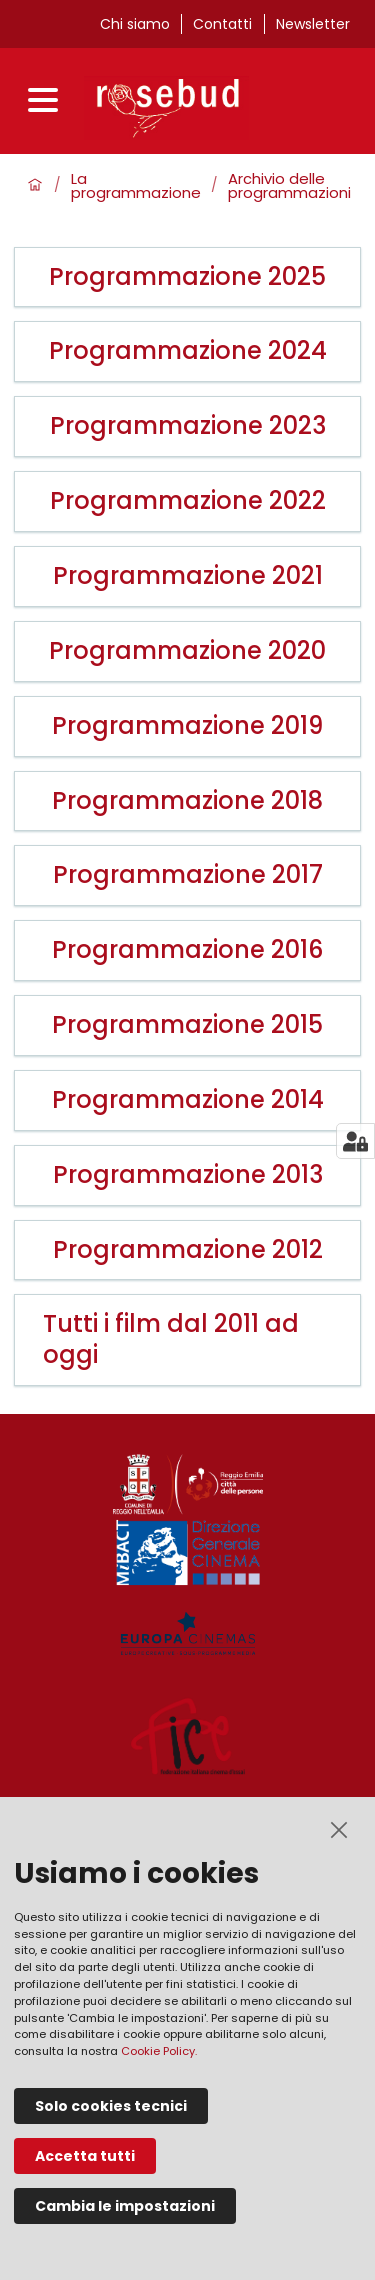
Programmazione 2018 (187, 801)
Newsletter (313, 24)
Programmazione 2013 (188, 1175)
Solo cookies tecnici (111, 2106)
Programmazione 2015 (187, 1025)
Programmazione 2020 (187, 651)
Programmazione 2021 (188, 576)
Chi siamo (135, 24)
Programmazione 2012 (188, 1250)
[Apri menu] (48, 102)
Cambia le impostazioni (125, 2206)
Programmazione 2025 (187, 277)
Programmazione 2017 (188, 875)
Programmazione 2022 (188, 501)
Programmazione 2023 (188, 426)
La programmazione (136, 187)
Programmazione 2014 (188, 1100)
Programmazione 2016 (187, 950)
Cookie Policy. (159, 2051)
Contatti (222, 24)
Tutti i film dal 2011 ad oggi (171, 1340)
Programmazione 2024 (188, 351)
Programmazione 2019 (187, 726)
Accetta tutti (85, 2156)
